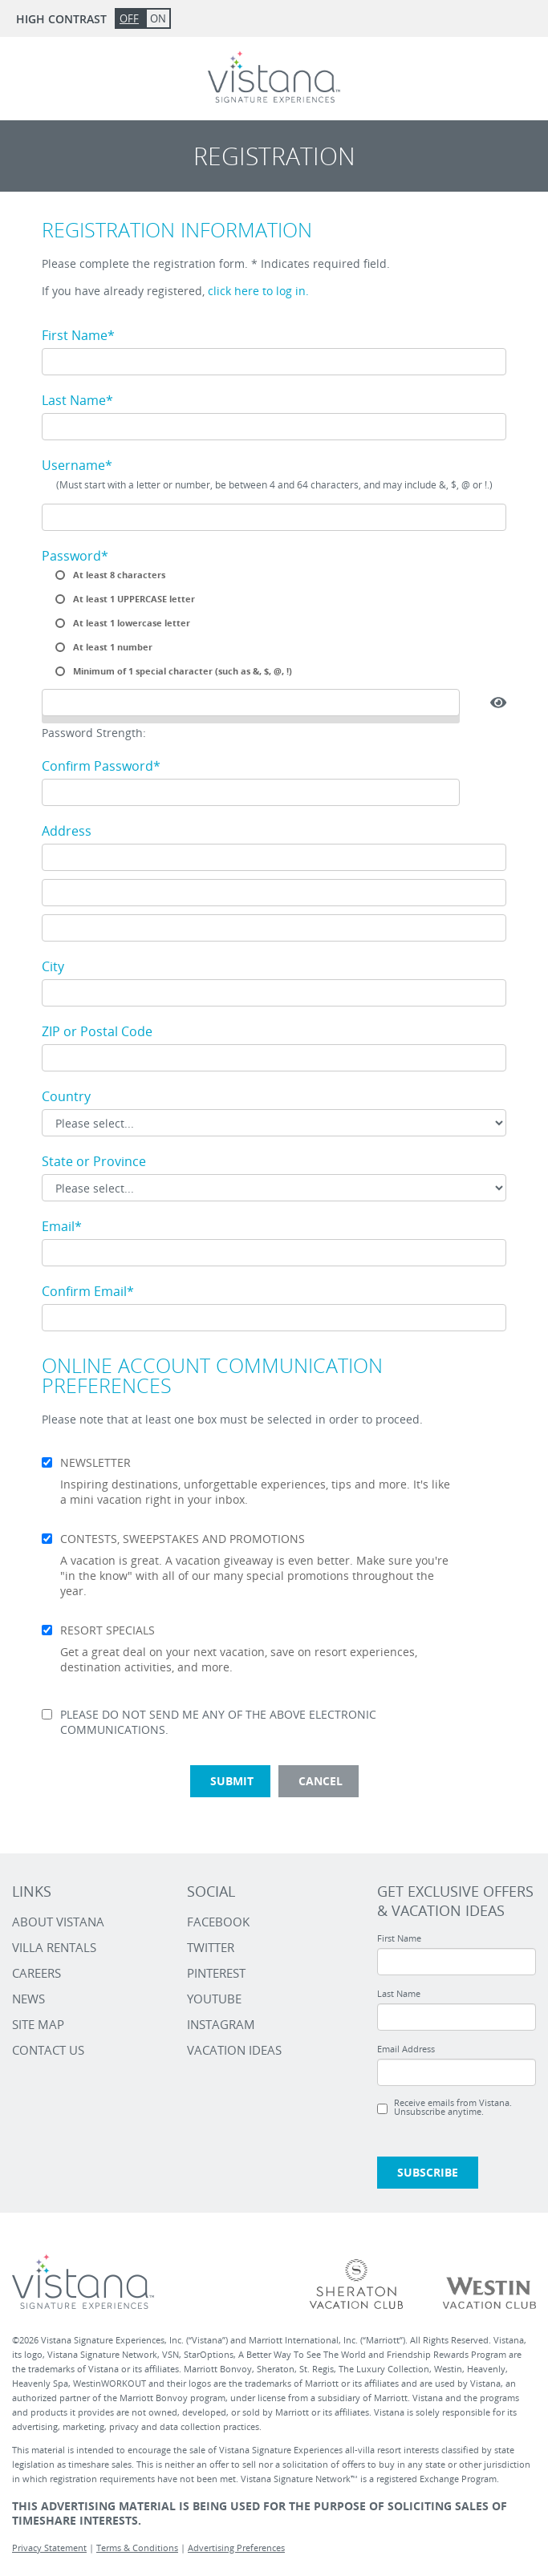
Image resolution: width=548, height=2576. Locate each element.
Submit (232, 1780)
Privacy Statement (49, 2548)
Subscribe (427, 2172)
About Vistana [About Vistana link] (58, 1922)
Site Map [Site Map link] (38, 2024)
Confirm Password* (101, 766)
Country (66, 1096)
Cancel (320, 1780)
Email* (62, 1226)
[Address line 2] (274, 892)
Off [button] (129, 18)
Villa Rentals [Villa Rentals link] (54, 1947)
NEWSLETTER (95, 1462)
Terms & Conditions (137, 2548)
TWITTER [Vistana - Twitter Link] (210, 1947)
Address (66, 831)
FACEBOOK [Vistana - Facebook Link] (218, 1922)
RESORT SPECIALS (107, 1630)
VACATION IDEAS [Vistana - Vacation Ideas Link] (234, 2050)
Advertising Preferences (236, 2548)
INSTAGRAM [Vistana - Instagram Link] (221, 2024)
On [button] (158, 18)
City (53, 966)
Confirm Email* (88, 1291)
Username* (77, 465)
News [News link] (28, 1999)
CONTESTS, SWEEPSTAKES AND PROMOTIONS (182, 1539)
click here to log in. (258, 290)
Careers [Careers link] (36, 1973)
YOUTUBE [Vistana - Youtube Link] (214, 1999)
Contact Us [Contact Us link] (48, 2050)
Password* (75, 556)
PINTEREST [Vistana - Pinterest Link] (216, 1973)
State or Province (94, 1161)
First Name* (78, 335)
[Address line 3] (274, 928)
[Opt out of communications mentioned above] (47, 1714)
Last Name (398, 1993)
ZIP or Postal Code (97, 1031)
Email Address (406, 2049)
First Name (399, 1938)
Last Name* (77, 400)
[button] (498, 702)
